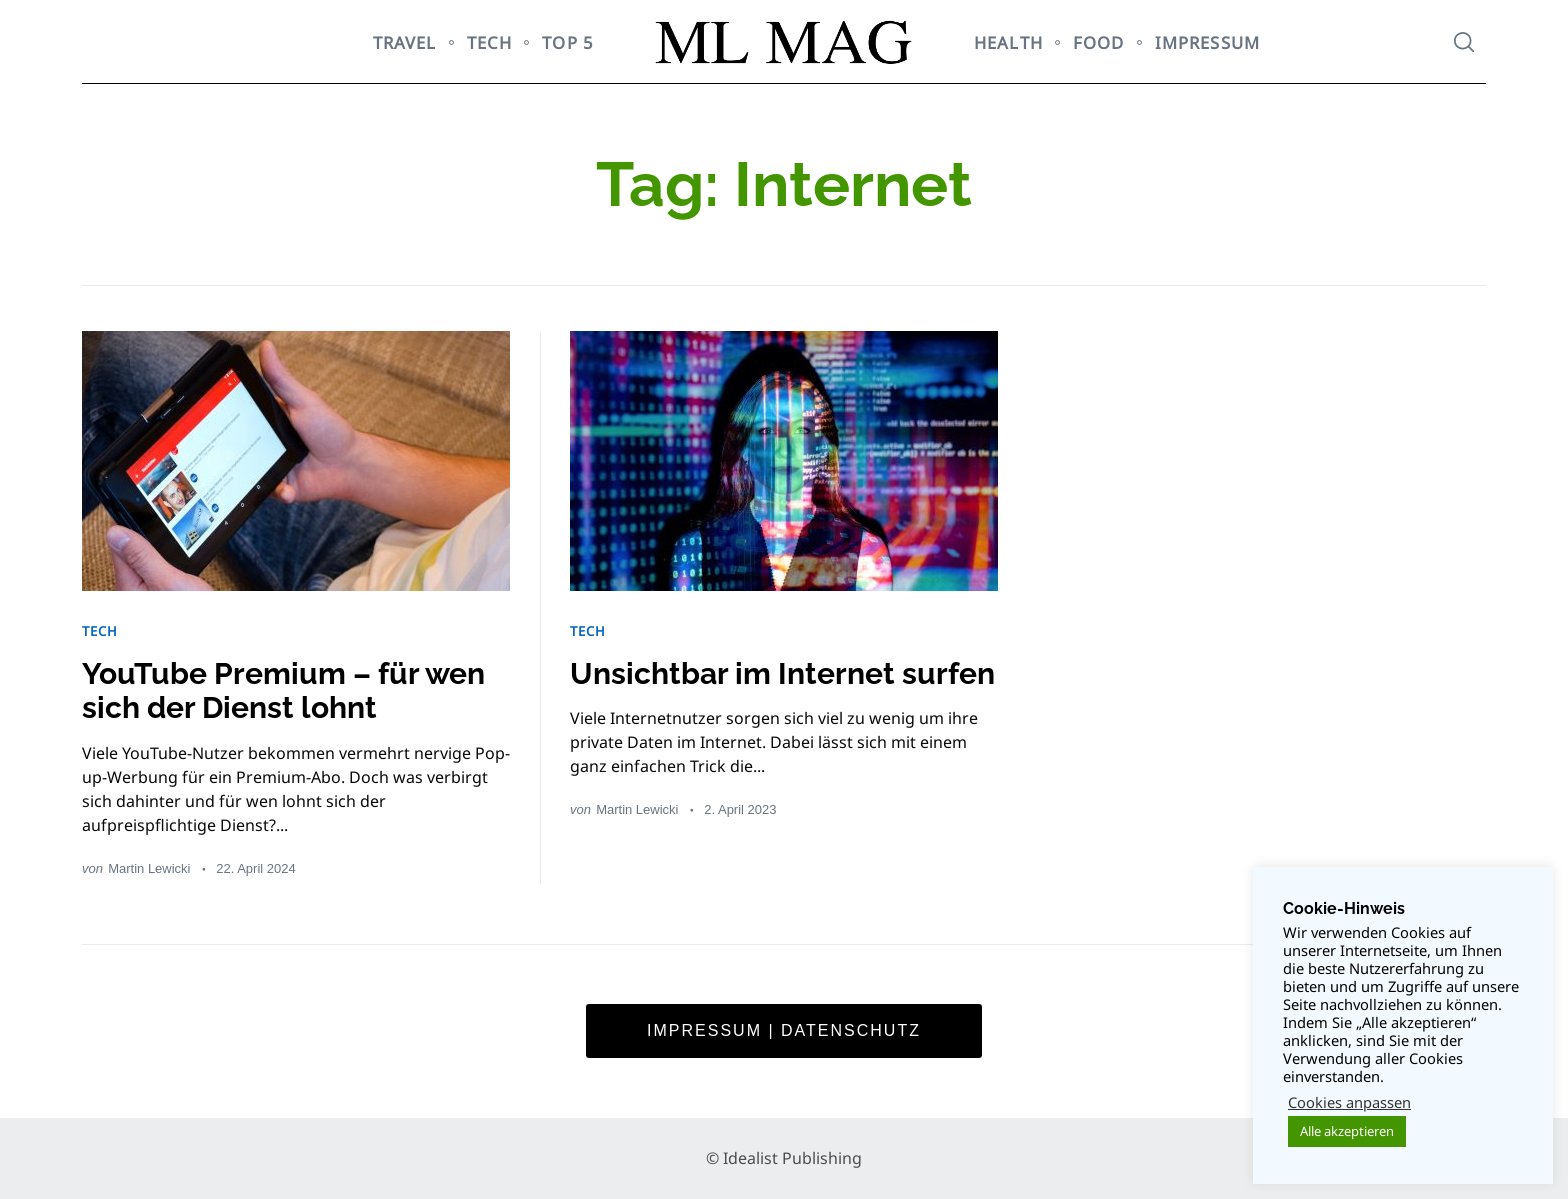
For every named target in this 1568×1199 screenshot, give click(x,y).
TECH (490, 42)
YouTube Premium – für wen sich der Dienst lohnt (283, 691)
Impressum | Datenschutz (784, 1030)
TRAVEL (405, 42)
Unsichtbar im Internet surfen (782, 673)
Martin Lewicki (149, 868)
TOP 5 (568, 42)
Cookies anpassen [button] (1349, 1102)
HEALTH (1008, 42)
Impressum (1207, 42)
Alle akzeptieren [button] (1347, 1131)
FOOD (1099, 42)
